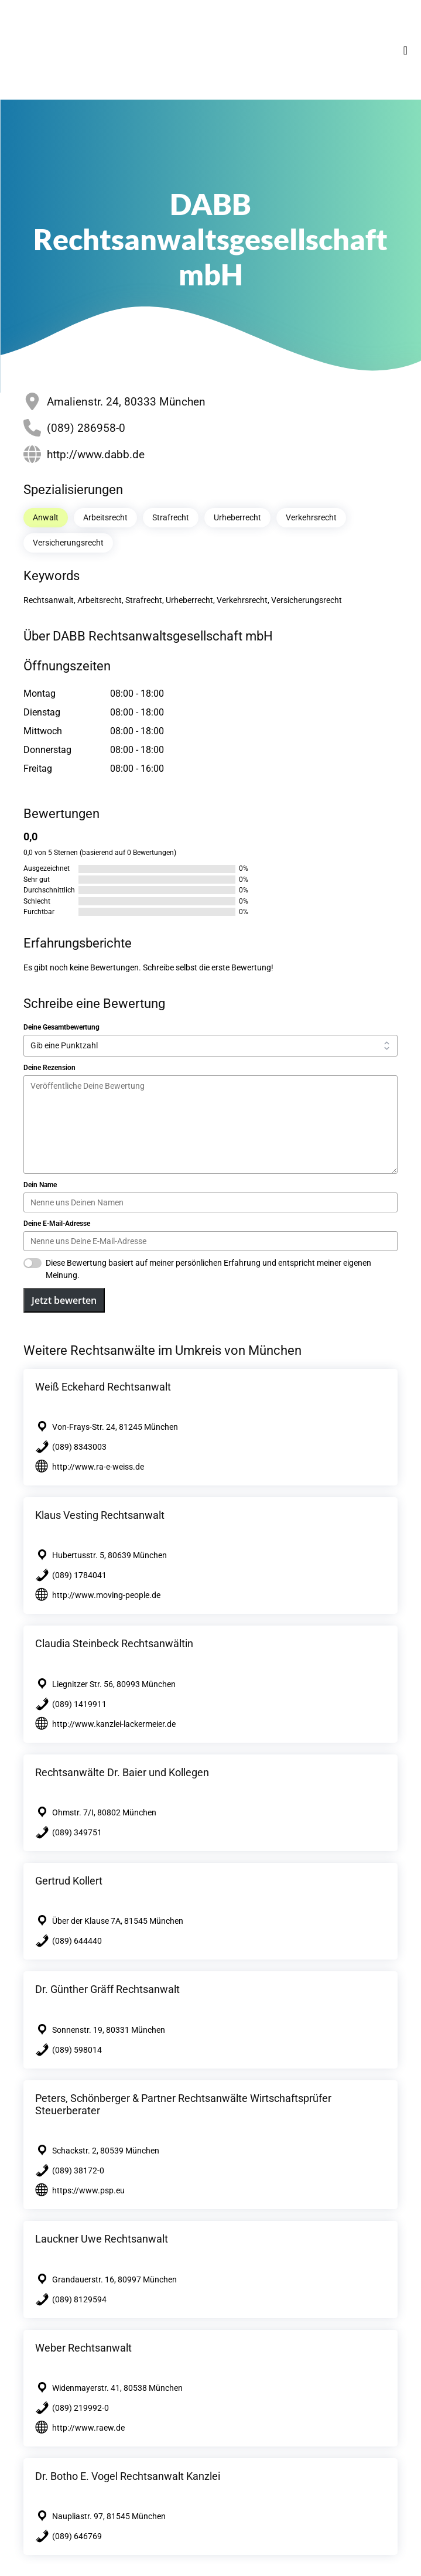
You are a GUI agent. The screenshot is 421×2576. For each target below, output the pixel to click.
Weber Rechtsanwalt (83, 2348)
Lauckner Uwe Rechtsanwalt (101, 2239)
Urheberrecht (237, 517)
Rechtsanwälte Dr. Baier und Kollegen (122, 1772)
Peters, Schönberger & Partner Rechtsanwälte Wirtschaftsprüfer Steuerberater (183, 2104)
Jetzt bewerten (64, 1300)
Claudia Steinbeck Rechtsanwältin (114, 1643)
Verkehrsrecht (311, 517)
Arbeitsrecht (105, 517)
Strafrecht (170, 517)
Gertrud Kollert (68, 1881)
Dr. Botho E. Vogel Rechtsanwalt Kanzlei (127, 2476)
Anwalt (46, 517)
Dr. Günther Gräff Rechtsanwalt (107, 1989)
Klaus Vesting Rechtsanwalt (100, 1515)
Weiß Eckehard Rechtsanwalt (103, 1387)
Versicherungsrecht (68, 542)
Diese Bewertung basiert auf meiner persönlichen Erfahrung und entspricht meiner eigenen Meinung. (208, 1269)
